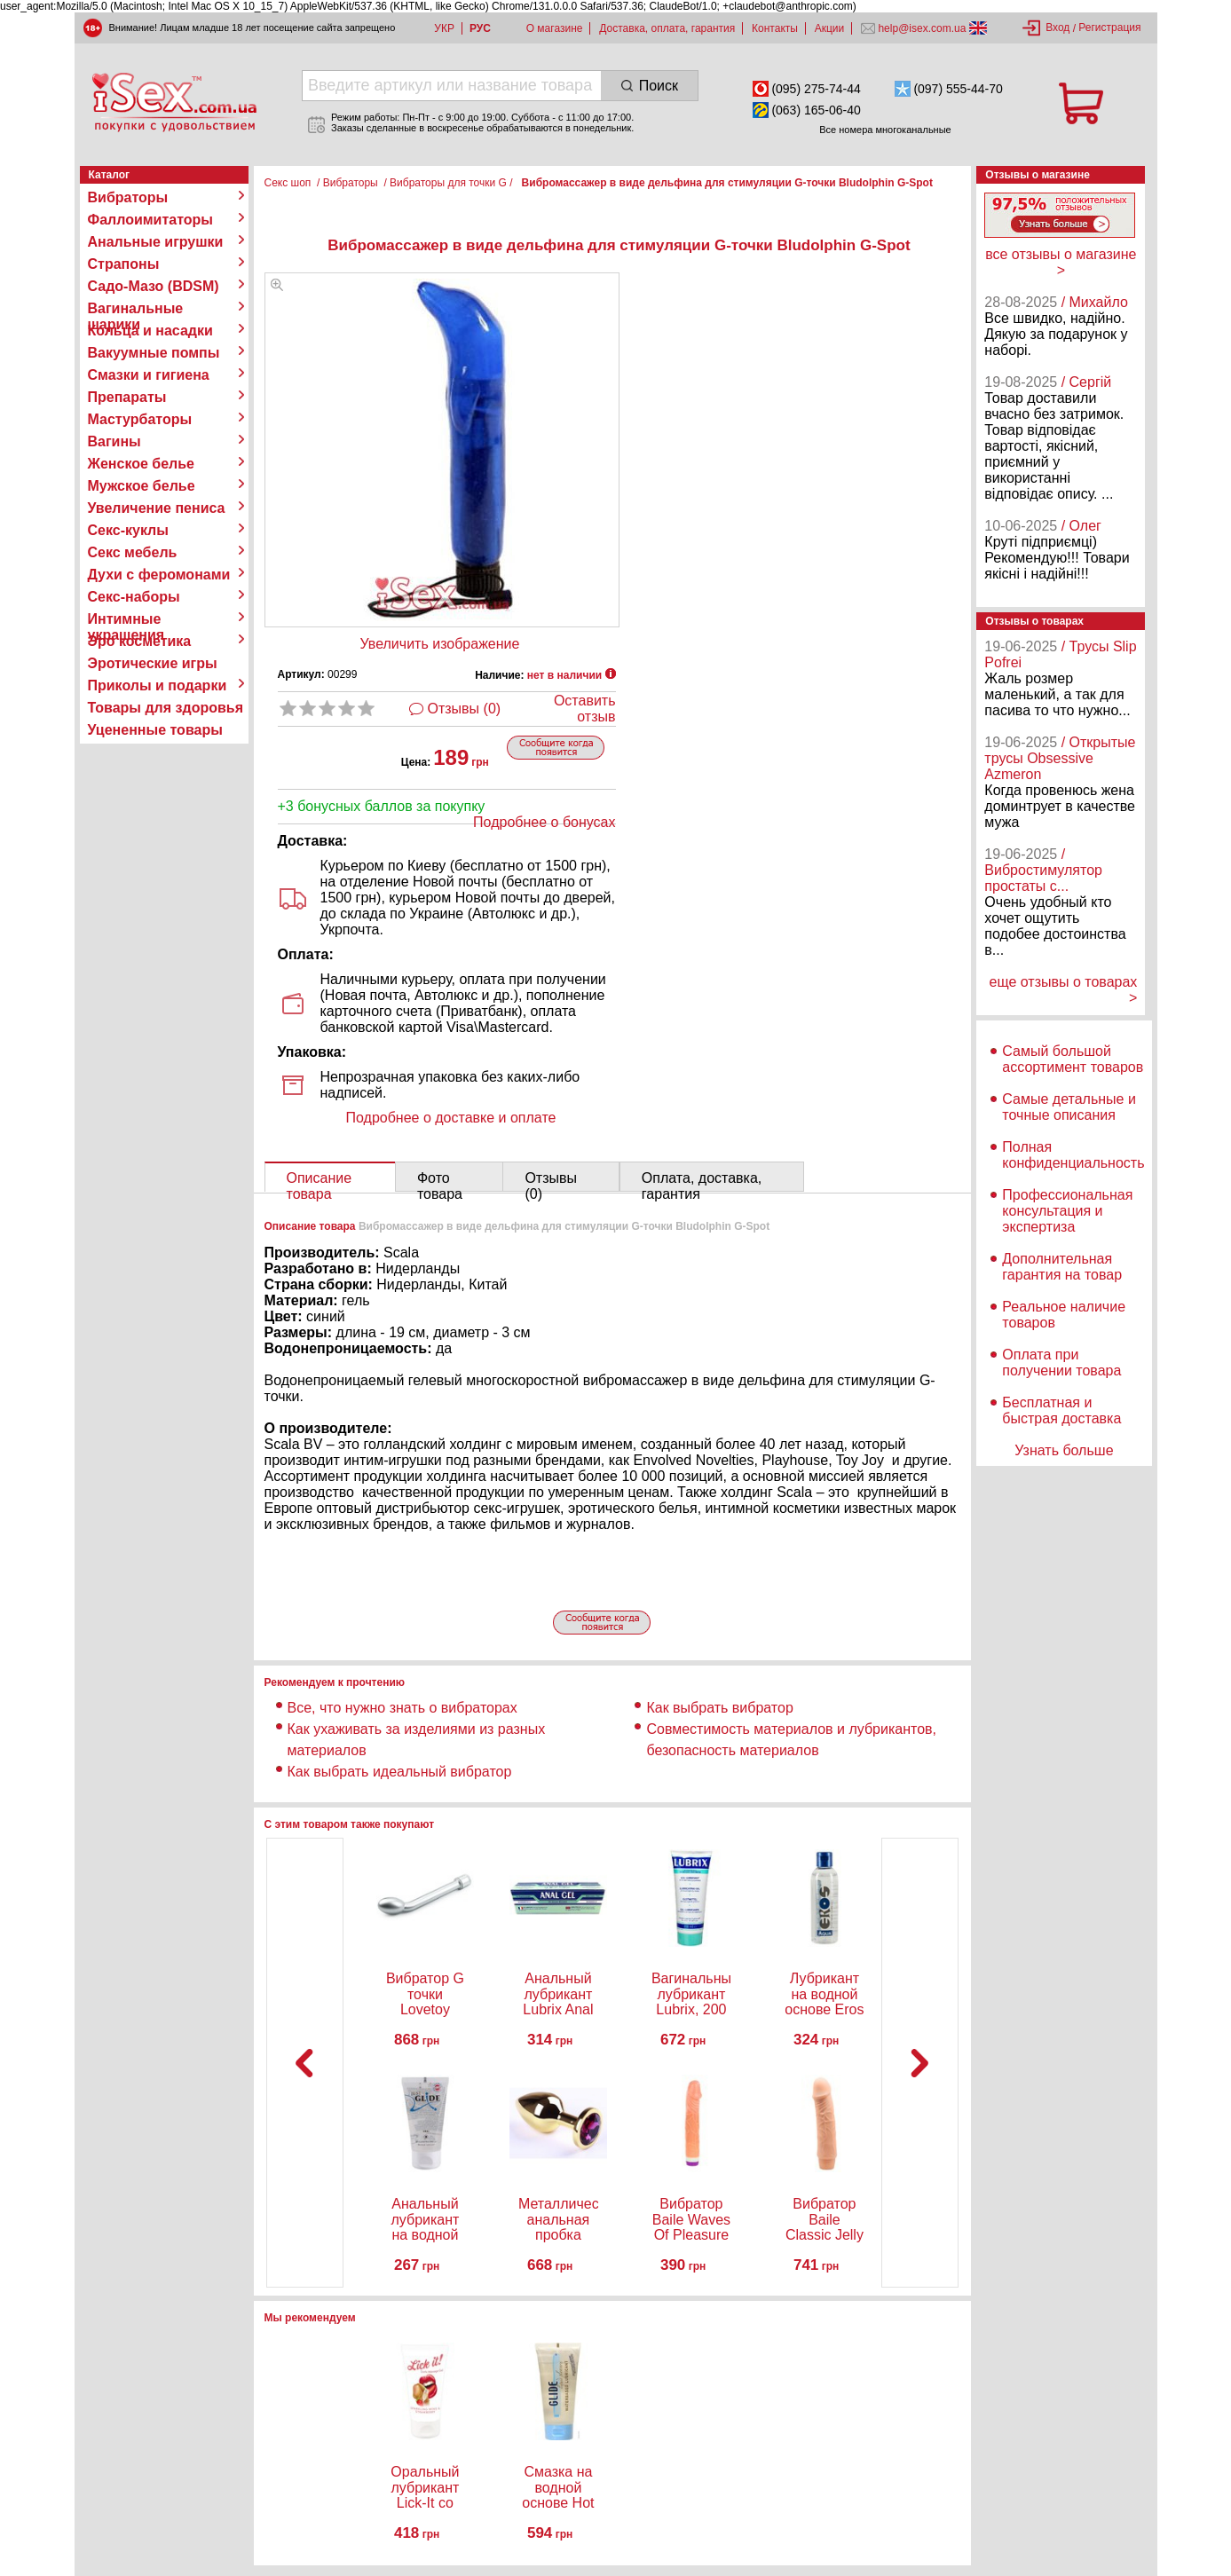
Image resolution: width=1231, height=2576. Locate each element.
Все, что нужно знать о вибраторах (402, 1707)
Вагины (114, 441)
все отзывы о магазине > (1060, 262)
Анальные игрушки (156, 241)
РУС (480, 28)
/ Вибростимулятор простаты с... (1043, 870)
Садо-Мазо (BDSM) (153, 286)
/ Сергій (1086, 382)
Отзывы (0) (464, 708)
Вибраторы (128, 197)
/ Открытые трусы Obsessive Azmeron (1059, 758)
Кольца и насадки (150, 330)
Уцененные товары (155, 729)
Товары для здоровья (165, 707)
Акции (830, 28)
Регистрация (1109, 27)
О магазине (554, 28)
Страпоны (124, 264)
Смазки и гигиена (148, 374)
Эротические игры (152, 663)
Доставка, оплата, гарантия (667, 28)
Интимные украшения (126, 619)
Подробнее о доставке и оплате (451, 1117)
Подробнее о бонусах (544, 822)
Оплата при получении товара (1061, 1362)
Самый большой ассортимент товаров (1072, 1059)
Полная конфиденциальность (1073, 1154)
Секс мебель (133, 552)
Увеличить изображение (440, 643)
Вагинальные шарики (136, 309)
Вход (1057, 27)
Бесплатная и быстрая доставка (1061, 1410)
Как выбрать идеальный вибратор (400, 1771)
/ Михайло (1094, 302)
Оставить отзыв (585, 708)
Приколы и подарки (157, 685)
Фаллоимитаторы (151, 219)
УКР (444, 28)
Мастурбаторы (140, 419)
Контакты (775, 28)
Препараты (127, 397)
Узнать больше (1063, 1450)
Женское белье (141, 463)
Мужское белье (141, 485)
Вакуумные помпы (154, 352)
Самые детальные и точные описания (1069, 1107)
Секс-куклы (128, 530)
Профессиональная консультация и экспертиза (1067, 1210)
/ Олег (1081, 525)
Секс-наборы (134, 596)
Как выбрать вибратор (719, 1707)
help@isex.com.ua (922, 28)
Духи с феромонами (159, 574)
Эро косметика (140, 641)
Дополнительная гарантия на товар (1062, 1266)
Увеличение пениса (156, 508)
